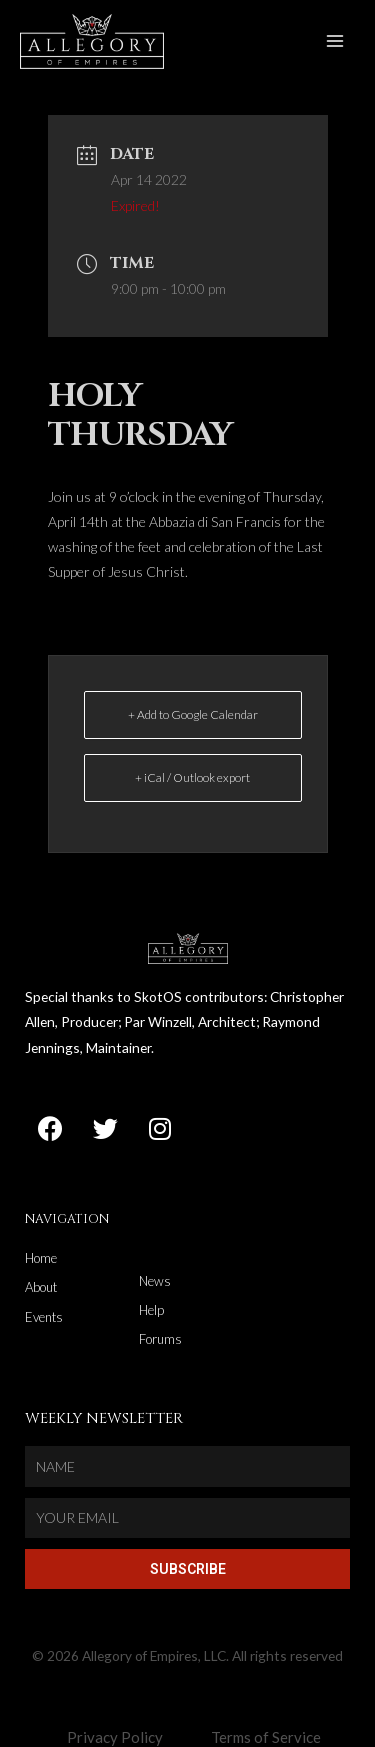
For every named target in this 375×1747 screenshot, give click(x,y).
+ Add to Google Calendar (193, 714)
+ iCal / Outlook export (192, 777)
